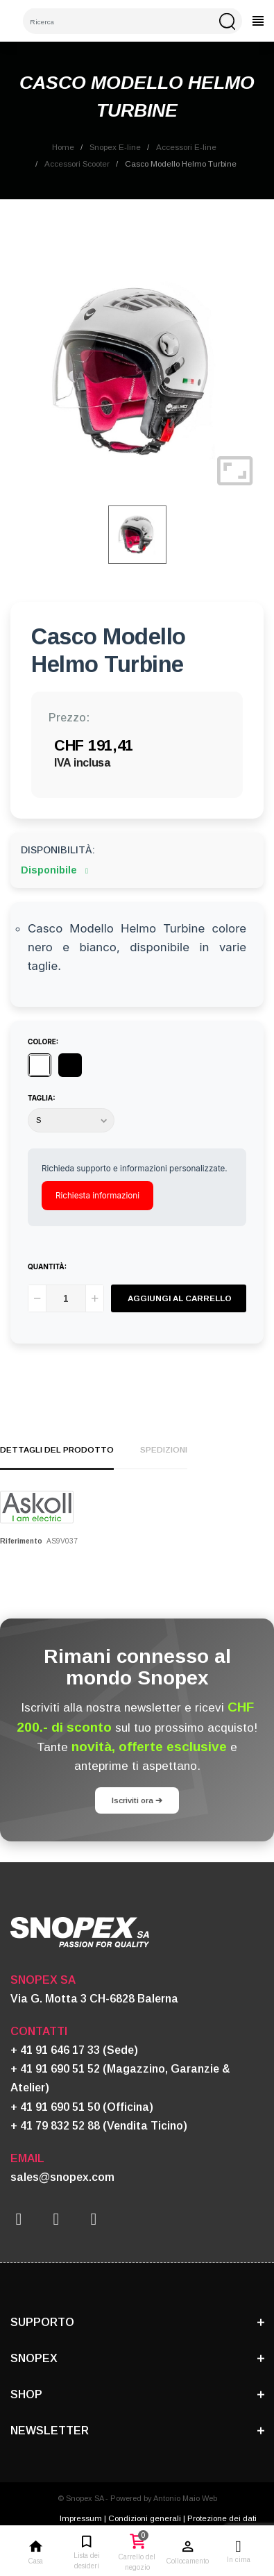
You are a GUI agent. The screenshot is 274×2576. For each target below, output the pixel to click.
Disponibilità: (58, 849)
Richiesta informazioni (97, 1196)
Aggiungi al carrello (180, 1298)
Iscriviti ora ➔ (137, 1800)
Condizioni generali (144, 2518)
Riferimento (21, 1541)
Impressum (81, 2518)
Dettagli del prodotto (57, 1449)
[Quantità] (66, 1298)
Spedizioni (163, 1449)
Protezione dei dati (222, 2518)
